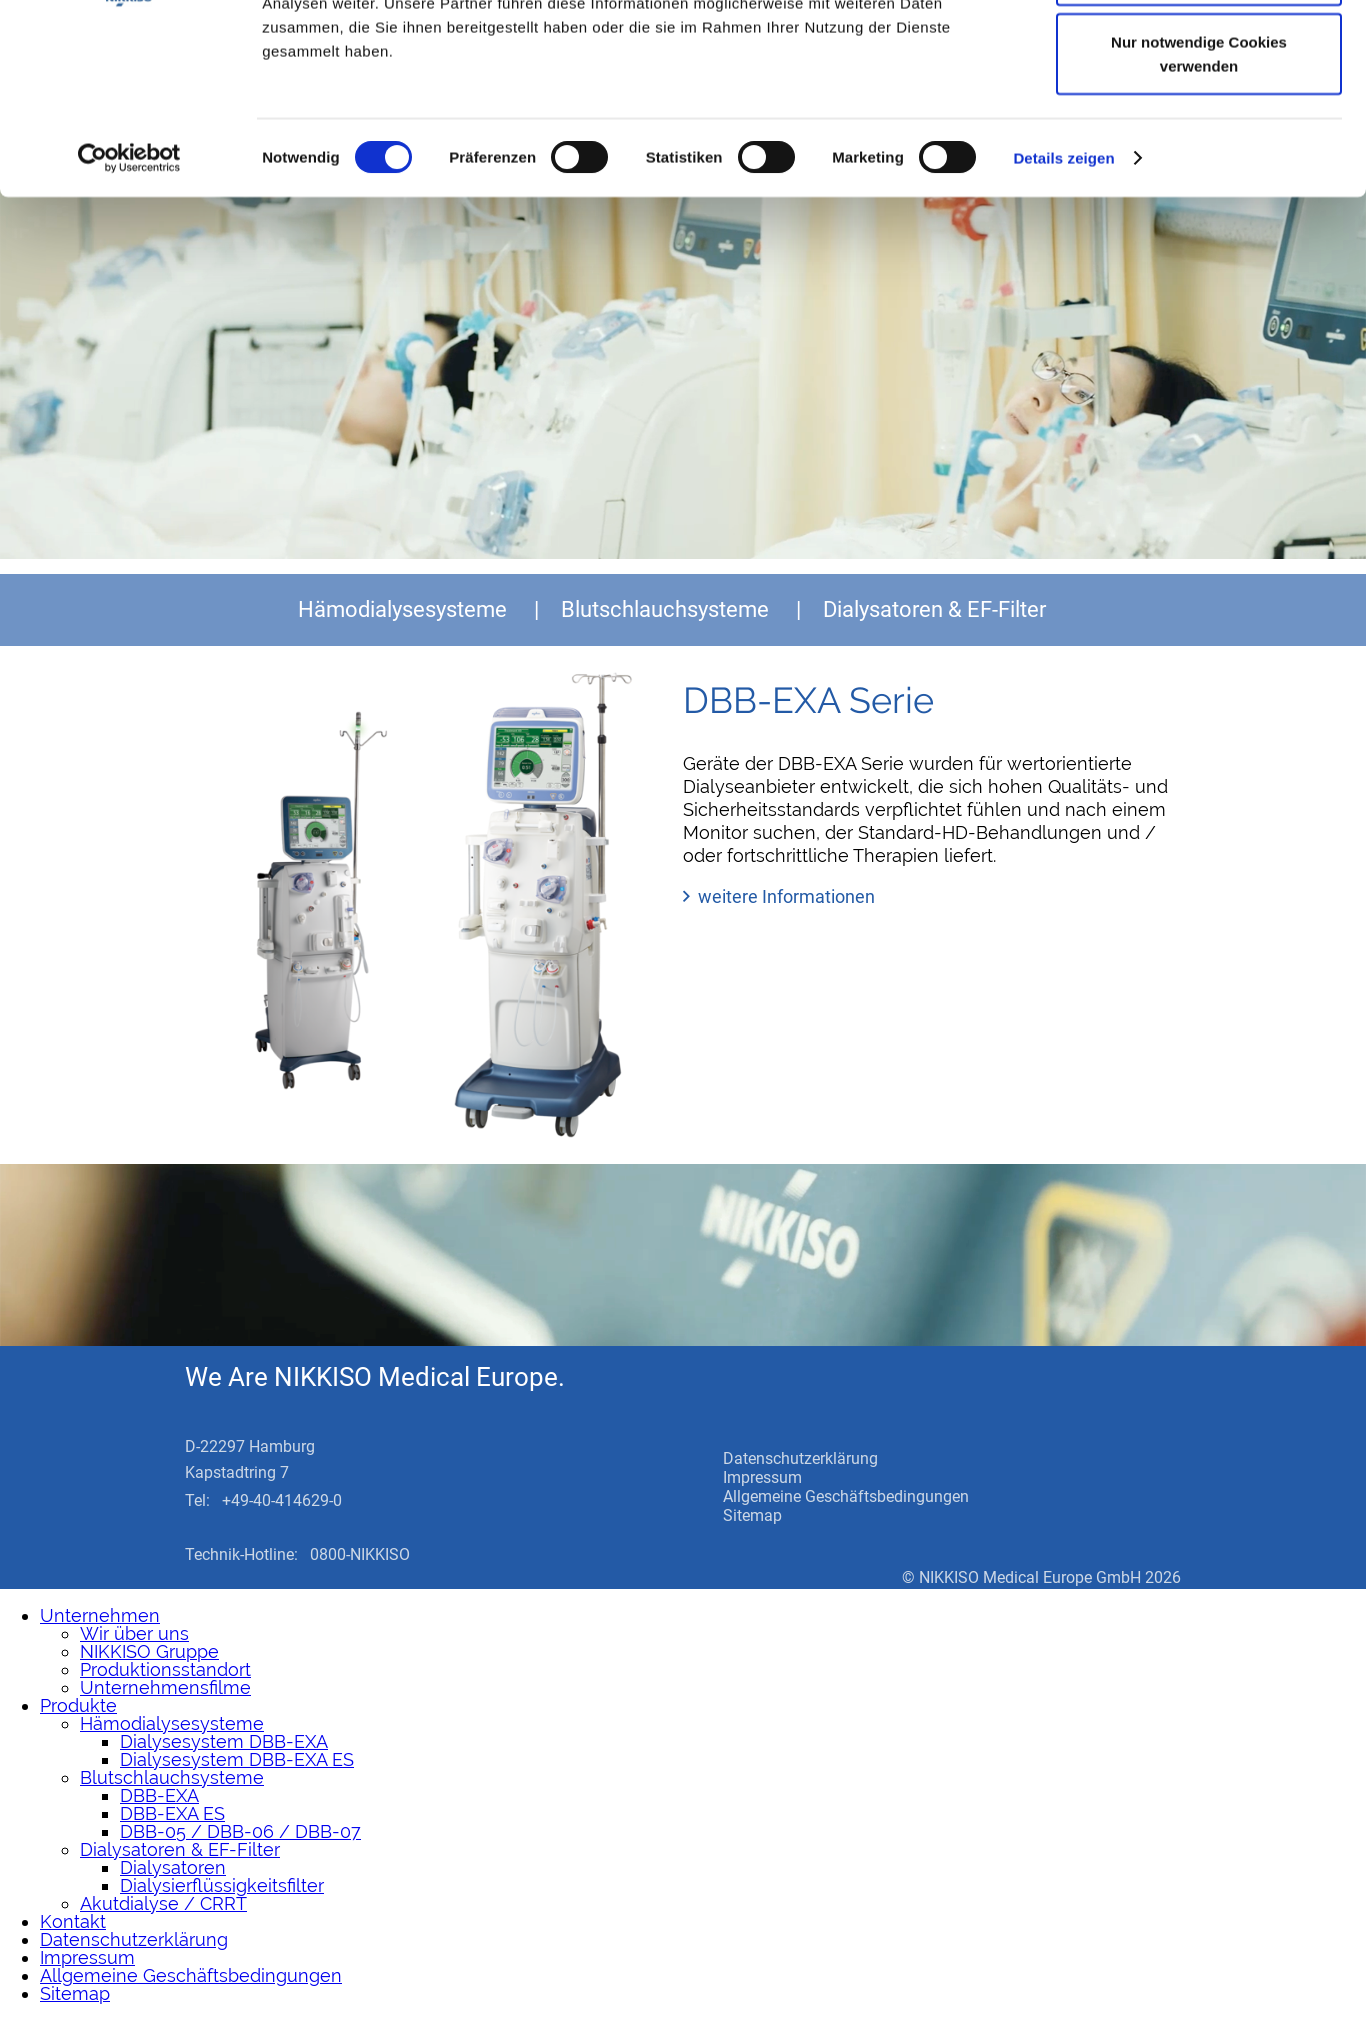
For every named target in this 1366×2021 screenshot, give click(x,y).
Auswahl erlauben (1199, 118)
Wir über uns (134, 1633)
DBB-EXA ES (172, 1813)
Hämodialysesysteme (402, 609)
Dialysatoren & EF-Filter (934, 609)
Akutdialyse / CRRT (163, 1903)
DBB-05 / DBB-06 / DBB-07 (240, 1831)
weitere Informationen (786, 896)
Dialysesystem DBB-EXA (224, 1741)
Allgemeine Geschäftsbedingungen (846, 1496)
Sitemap (752, 1515)
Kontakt (73, 1921)
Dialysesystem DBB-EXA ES (237, 1759)
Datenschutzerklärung (800, 1458)
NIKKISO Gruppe (149, 1651)
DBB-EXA (159, 1795)
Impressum (762, 1477)
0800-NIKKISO (360, 1554)
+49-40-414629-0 (282, 1500)
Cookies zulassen (1199, 52)
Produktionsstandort (165, 1669)
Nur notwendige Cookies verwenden (1199, 195)
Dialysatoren (173, 1867)
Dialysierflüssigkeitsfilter (222, 1885)
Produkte (78, 1705)
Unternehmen (100, 1615)
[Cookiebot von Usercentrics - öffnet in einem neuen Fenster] (129, 300)
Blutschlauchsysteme (665, 609)
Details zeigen (1063, 299)
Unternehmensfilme (165, 1687)
